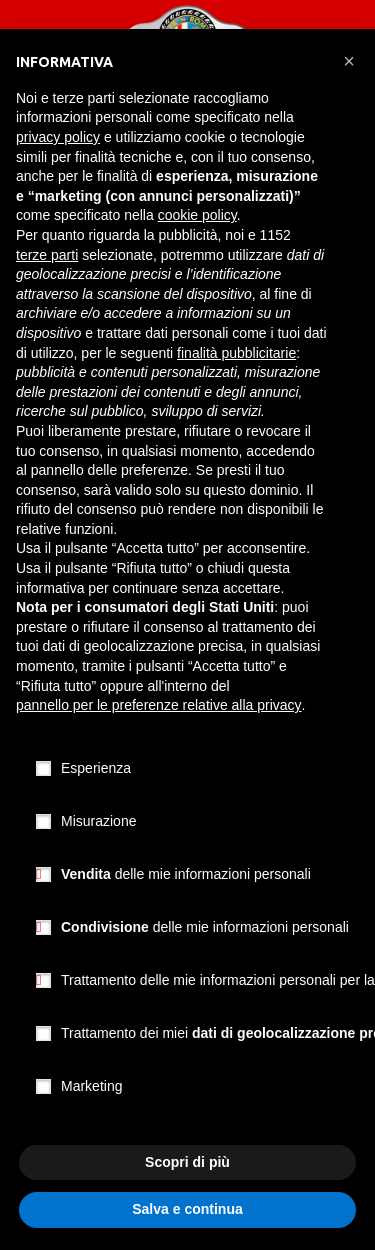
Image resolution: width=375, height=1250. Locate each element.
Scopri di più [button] (187, 1162)
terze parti (47, 255)
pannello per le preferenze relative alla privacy (159, 705)
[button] (349, 61)
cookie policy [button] (197, 215)
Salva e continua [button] (187, 1209)
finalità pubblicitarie (236, 353)
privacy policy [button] (58, 137)
